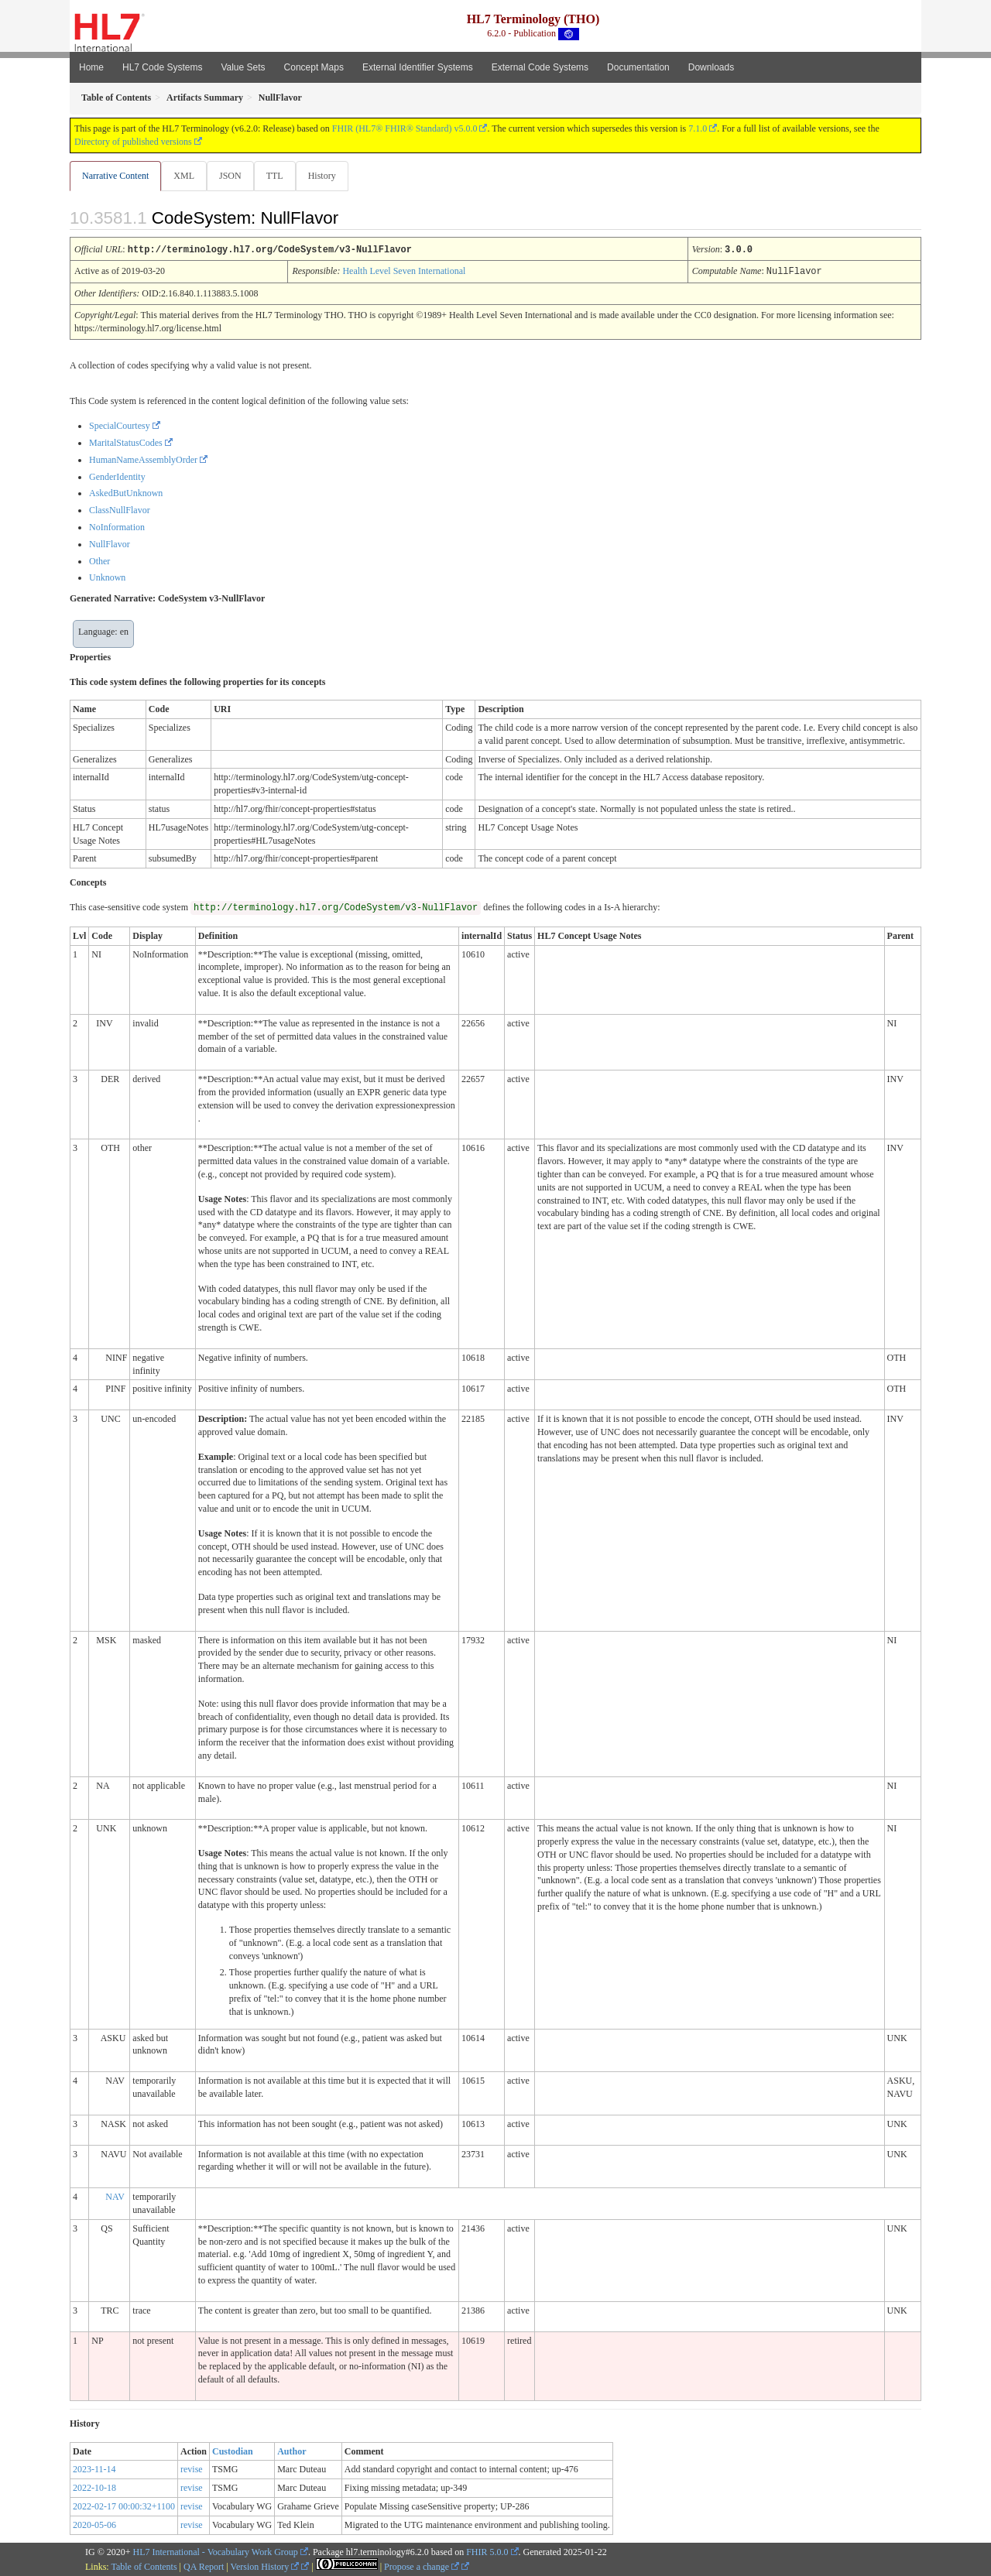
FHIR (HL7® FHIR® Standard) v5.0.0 (405, 128)
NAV (114, 2196)
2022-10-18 (94, 2487)
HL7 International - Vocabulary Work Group (215, 2551)
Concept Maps (314, 67)
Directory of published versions (133, 141)
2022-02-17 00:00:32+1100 (124, 2505)
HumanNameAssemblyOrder (143, 459)
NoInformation (117, 526)
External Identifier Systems (417, 67)
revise (191, 2468)
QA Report (203, 2566)
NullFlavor (109, 543)
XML (185, 175)
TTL (279, 175)
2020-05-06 (94, 2524)
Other (99, 560)
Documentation (638, 67)
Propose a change (421, 2566)
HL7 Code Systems (162, 67)
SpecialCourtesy (119, 425)
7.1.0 (697, 128)
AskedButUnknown (126, 492)
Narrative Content (115, 175)
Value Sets (243, 67)
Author (291, 2450)
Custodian (232, 2450)
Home (91, 67)
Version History (265, 2566)
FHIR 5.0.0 (487, 2551)
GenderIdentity (117, 476)
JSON (233, 175)
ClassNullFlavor (119, 509)
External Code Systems (540, 67)
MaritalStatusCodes (126, 442)
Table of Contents (144, 2566)
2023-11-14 (94, 2468)
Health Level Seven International (403, 270)
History (328, 175)
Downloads (711, 67)
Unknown (107, 576)
